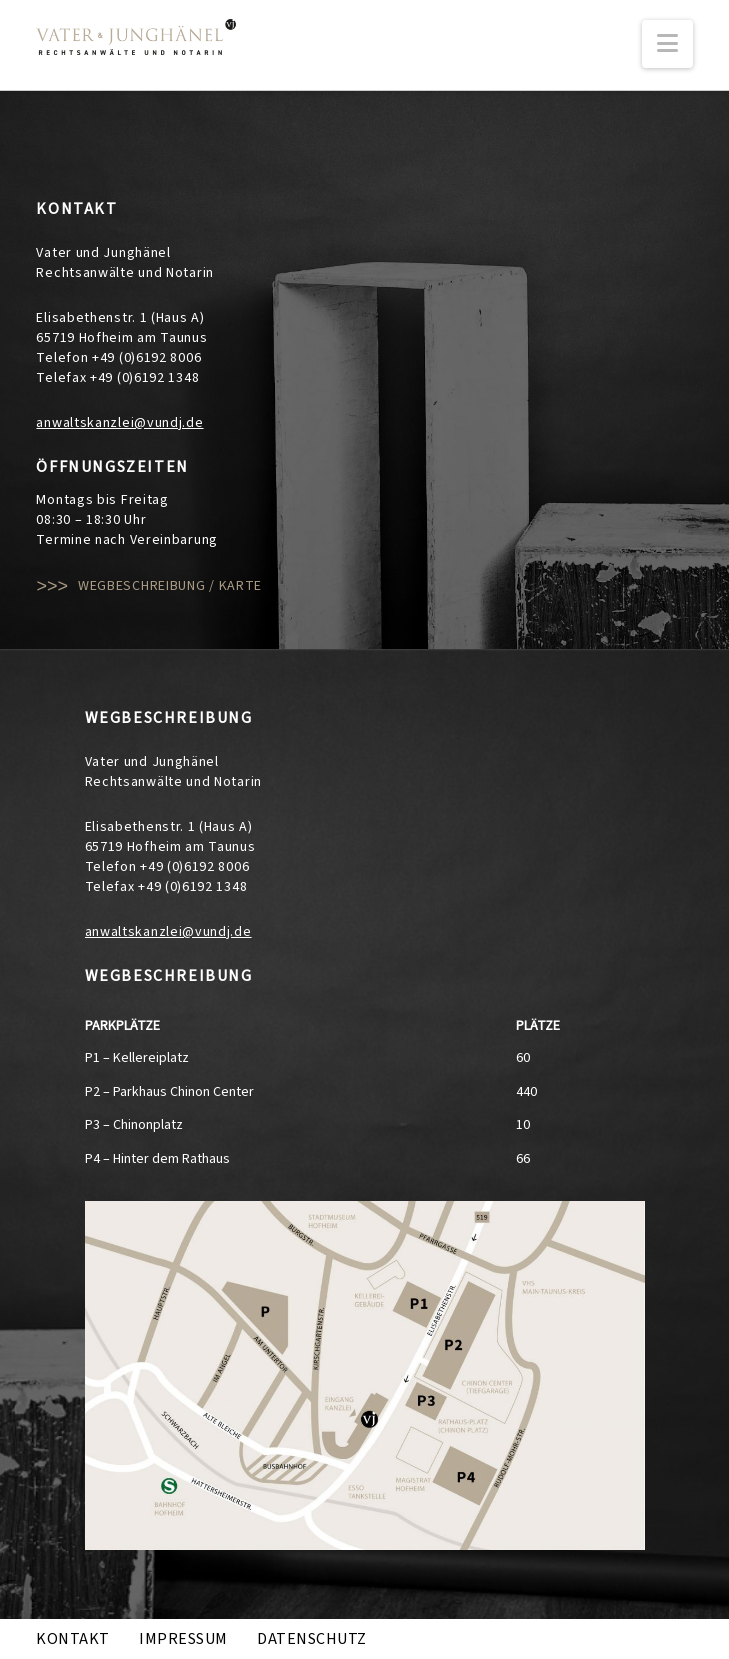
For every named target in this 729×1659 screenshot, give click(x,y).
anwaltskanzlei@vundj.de (119, 423)
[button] (667, 44)
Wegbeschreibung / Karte (170, 586)
